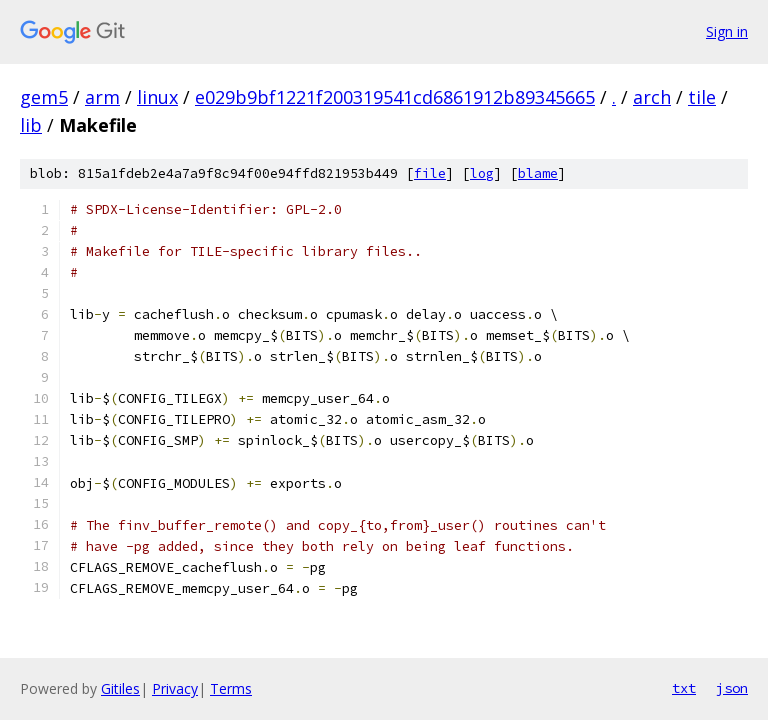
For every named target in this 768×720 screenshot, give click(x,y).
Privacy (175, 688)
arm (102, 97)
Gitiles (120, 688)
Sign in (727, 31)
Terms (231, 688)
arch (652, 97)
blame (538, 173)
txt (684, 688)
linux (157, 97)
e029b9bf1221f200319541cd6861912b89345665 (395, 97)
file (430, 173)
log (482, 173)
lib (31, 125)
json (732, 688)
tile (702, 97)
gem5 (44, 97)
